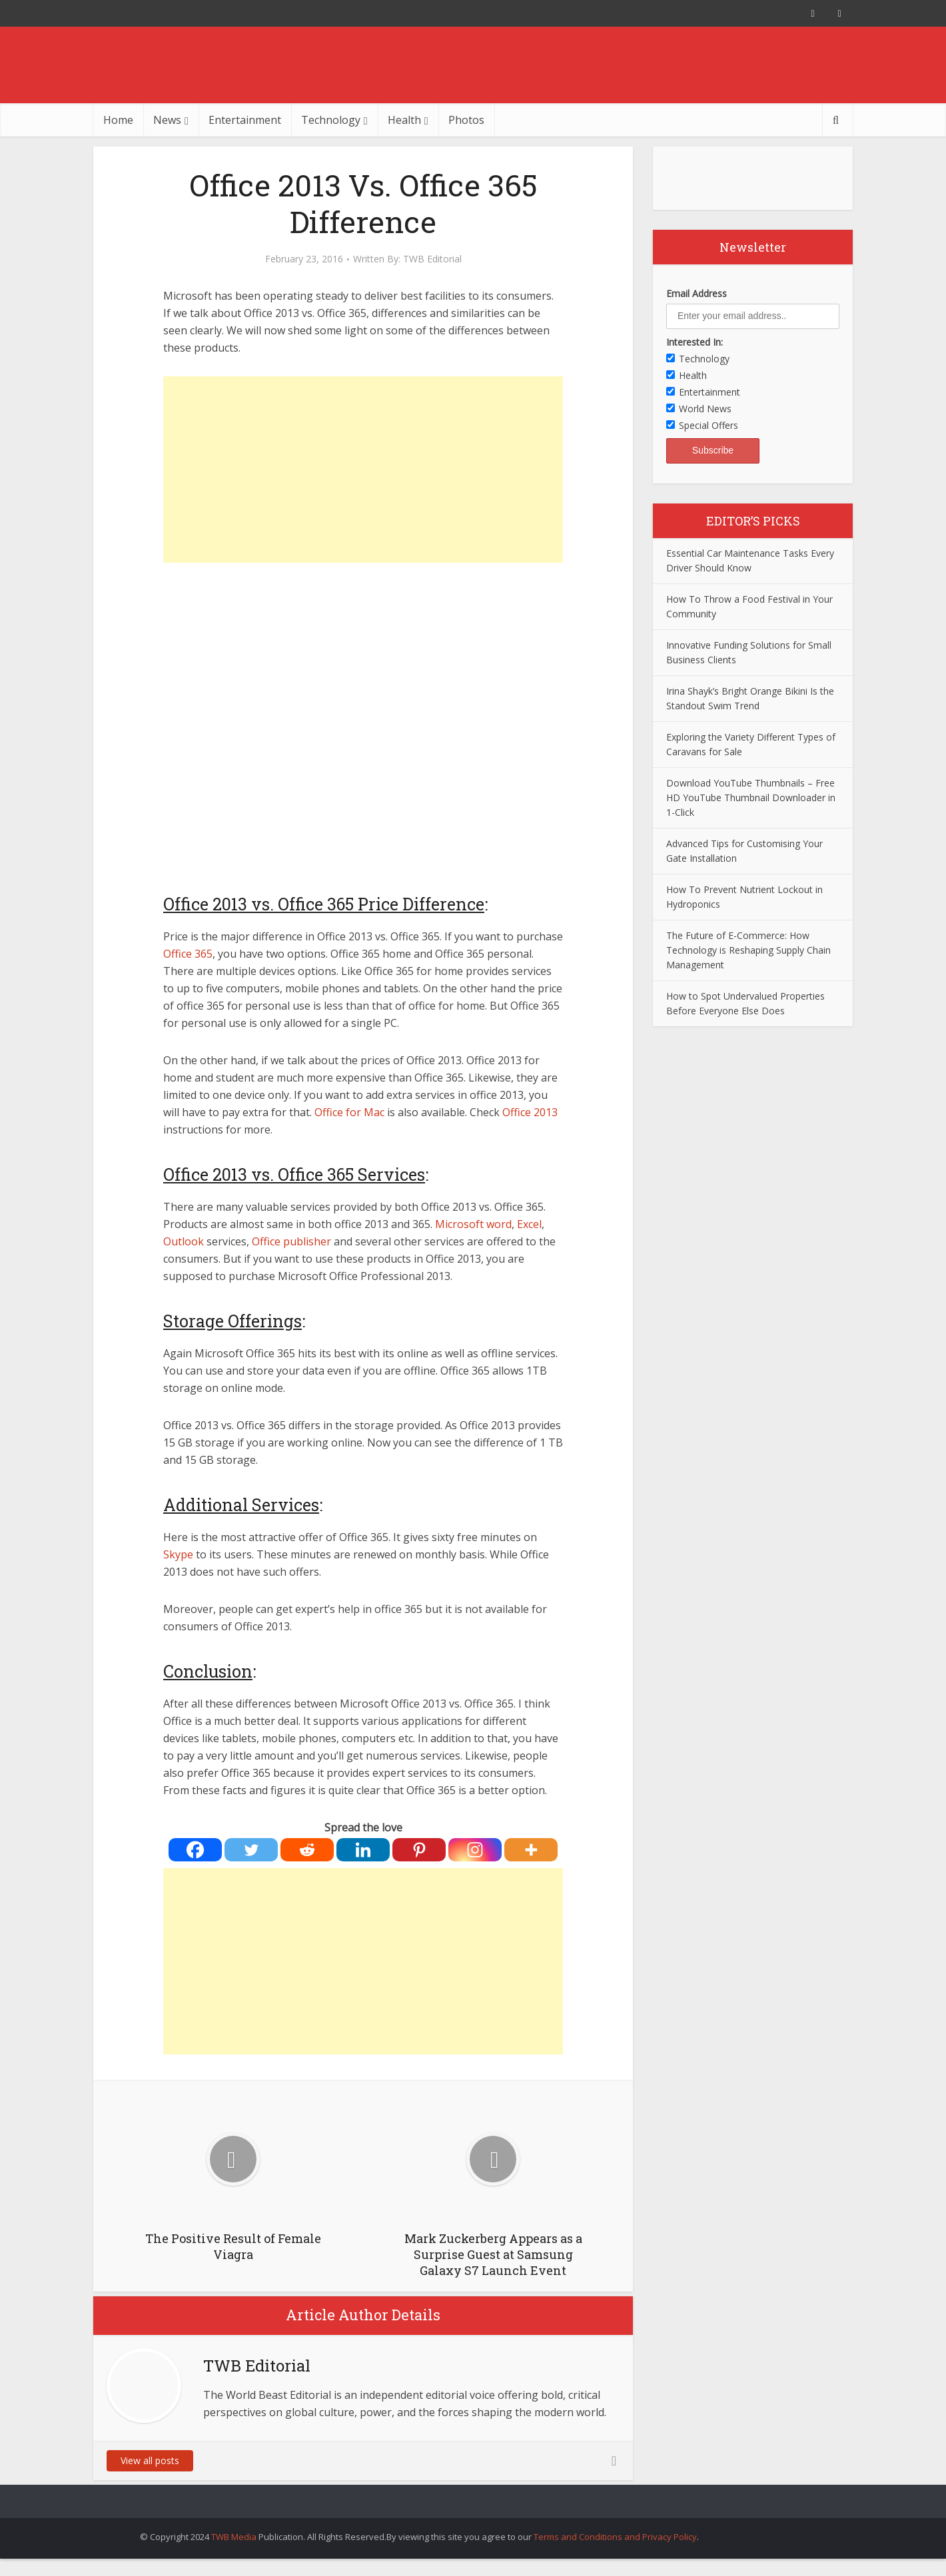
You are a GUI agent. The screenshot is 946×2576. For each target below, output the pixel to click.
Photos (466, 120)
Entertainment (245, 120)
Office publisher (291, 1241)
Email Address (696, 293)
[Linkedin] (363, 1849)
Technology (330, 120)
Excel (529, 1224)
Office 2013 (530, 1112)
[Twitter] (251, 1849)
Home (118, 120)
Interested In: (694, 342)
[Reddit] (307, 1849)
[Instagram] (475, 1849)
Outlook (183, 1241)
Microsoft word (473, 1224)
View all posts (150, 2460)
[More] (531, 1849)
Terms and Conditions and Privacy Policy (615, 2537)
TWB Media (233, 2537)
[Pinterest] (419, 1849)
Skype (178, 1554)
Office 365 (188, 953)
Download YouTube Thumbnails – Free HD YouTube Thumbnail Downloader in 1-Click (750, 797)
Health (404, 120)
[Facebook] (195, 1849)
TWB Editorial (432, 259)
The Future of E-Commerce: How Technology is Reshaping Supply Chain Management (748, 950)
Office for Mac (349, 1112)
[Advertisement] (363, 469)
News (167, 120)
